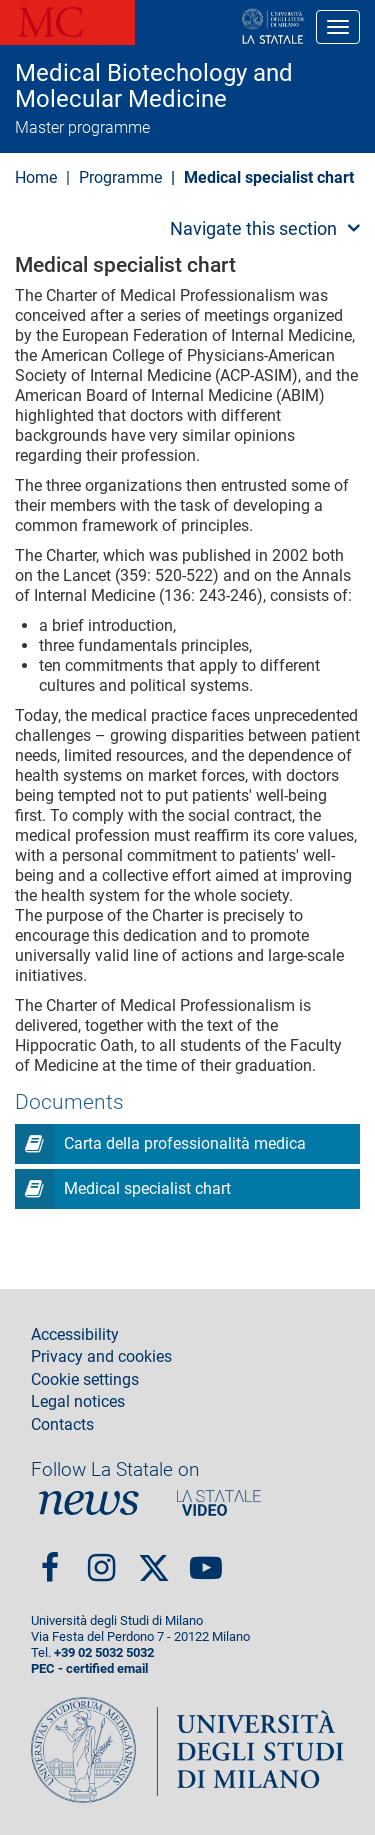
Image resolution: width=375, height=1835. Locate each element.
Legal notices (78, 1402)
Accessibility (75, 1335)
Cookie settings (85, 1380)
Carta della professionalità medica (185, 1143)
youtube (206, 1559)
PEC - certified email (89, 1668)
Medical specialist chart (147, 1188)
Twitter (154, 1560)
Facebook (50, 1559)
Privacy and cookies (101, 1357)
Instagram (101, 1559)
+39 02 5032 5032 (104, 1652)
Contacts (62, 1425)
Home (36, 177)
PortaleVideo (219, 1503)
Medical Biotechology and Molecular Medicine (154, 86)
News (89, 1503)
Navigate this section (253, 228)
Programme (122, 177)
